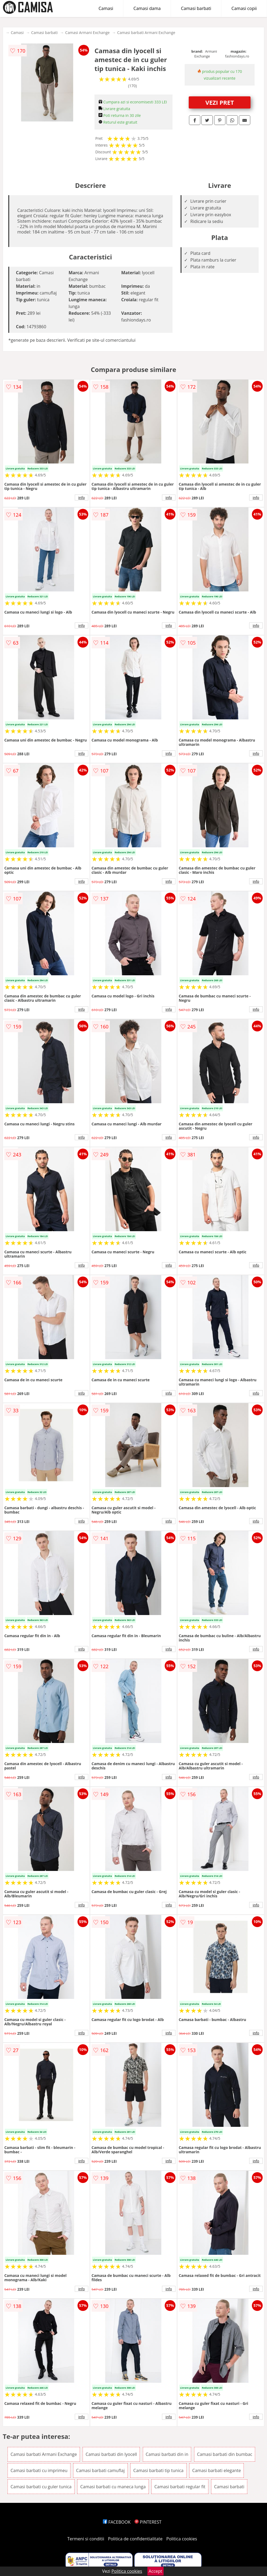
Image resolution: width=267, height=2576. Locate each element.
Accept (155, 2571)
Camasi (106, 8)
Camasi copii (244, 8)
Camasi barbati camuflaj (100, 2470)
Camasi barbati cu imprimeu (39, 2470)
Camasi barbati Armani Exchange (146, 32)
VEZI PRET (219, 102)
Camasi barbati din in (167, 2454)
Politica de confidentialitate (135, 2539)
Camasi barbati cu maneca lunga (113, 2487)
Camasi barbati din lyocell (111, 2454)
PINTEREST (147, 2522)
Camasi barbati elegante (216, 2470)
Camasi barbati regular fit (179, 2487)
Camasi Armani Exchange (87, 32)
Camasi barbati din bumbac (224, 2454)
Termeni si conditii (85, 2539)
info (81, 497)
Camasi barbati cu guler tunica (41, 2487)
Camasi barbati (196, 8)
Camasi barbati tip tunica (158, 2470)
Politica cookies (181, 2539)
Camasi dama (147, 8)
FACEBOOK (117, 2522)
